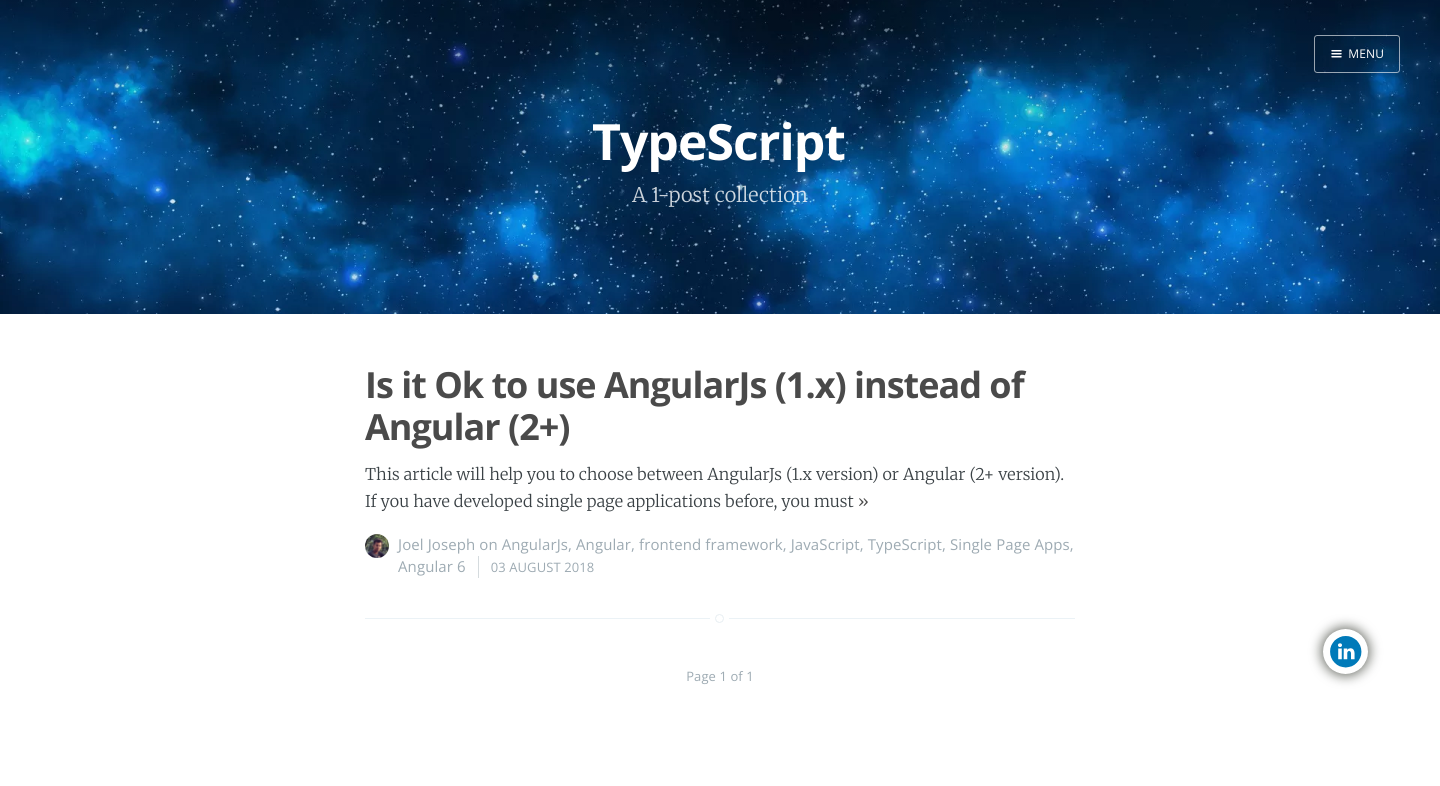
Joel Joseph (436, 545)
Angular (603, 545)
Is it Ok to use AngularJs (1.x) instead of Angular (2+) (694, 405)
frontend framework (711, 545)
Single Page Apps (1010, 545)
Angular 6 (432, 567)
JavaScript (825, 545)
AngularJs (535, 545)
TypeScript (905, 545)
